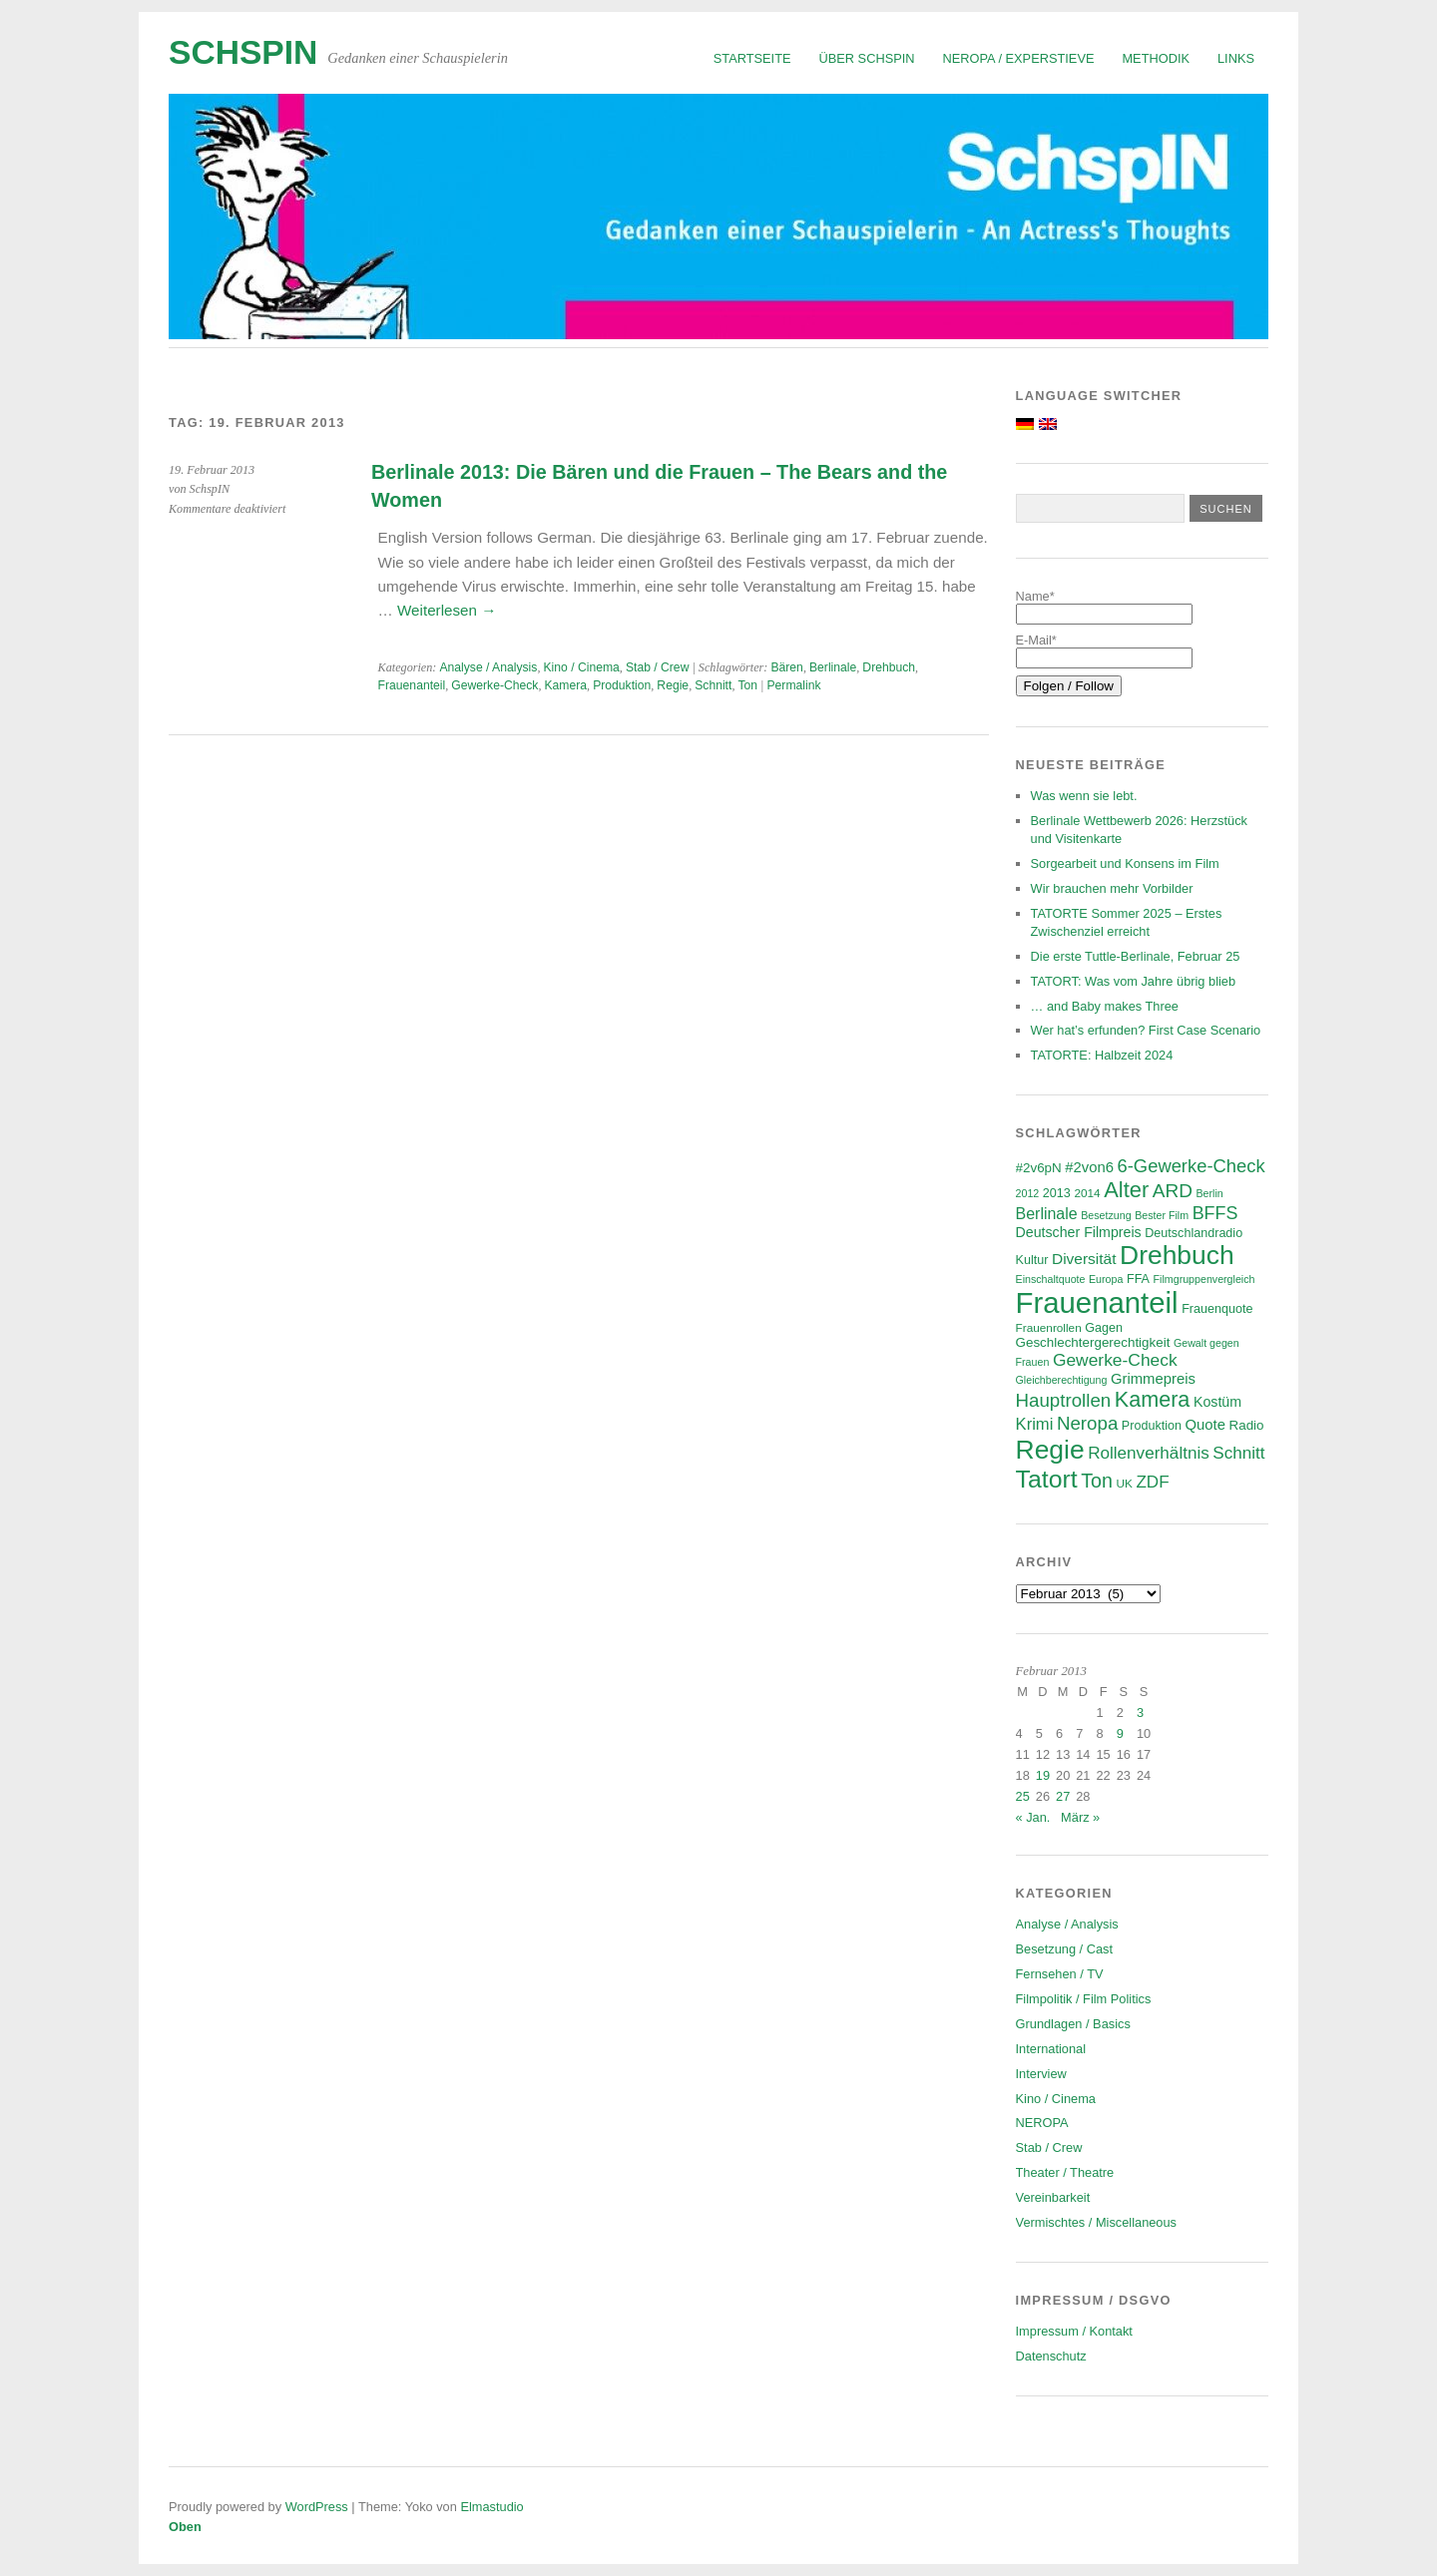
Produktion (622, 685)
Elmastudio (491, 2506)
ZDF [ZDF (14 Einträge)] (1152, 1482)
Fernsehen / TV (1060, 1973)
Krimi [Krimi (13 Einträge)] (1035, 1424)
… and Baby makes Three (1105, 1006)
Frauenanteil (412, 685)
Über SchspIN (867, 58)
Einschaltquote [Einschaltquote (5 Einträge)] (1051, 1279)
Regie (673, 685)
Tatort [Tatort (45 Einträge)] (1047, 1479)
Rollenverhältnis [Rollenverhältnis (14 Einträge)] (1148, 1453)
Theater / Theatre (1065, 2172)
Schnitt (713, 685)
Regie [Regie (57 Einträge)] (1050, 1450)
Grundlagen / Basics (1073, 2023)
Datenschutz (1051, 2356)
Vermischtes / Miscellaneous (1096, 2222)
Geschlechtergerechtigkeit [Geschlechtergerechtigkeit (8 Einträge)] (1093, 1342)
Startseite (752, 58)
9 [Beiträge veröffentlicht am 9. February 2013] (1120, 1733)
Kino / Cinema (581, 667)
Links (1235, 58)
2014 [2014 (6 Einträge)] (1087, 1192)
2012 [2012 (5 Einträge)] (1028, 1193)
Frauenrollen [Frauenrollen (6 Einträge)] (1049, 1327)
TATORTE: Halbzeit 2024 (1102, 1055)
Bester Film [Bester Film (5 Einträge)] (1162, 1215)
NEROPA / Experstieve (1019, 58)
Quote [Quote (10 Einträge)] (1205, 1425)
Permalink (793, 685)
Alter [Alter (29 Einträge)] (1126, 1189)
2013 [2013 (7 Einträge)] (1057, 1193)
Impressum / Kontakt (1074, 2331)
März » (1080, 1817)
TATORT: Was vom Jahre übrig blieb (1133, 981)
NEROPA (1042, 2122)
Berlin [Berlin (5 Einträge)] (1210, 1193)
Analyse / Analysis (488, 667)
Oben (185, 2526)
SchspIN (243, 52)
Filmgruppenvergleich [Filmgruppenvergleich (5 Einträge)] (1204, 1279)
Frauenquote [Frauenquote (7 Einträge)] (1217, 1309)
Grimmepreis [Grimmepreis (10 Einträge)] (1153, 1379)
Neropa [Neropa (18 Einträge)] (1087, 1423)
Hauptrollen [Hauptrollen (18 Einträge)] (1064, 1400)
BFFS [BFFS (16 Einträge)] (1215, 1213)
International (1051, 2048)
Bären (786, 667)
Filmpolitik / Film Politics (1084, 1998)
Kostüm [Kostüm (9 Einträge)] (1217, 1402)
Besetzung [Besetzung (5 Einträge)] (1106, 1215)
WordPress (316, 2506)
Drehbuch (888, 667)
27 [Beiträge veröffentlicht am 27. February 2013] (1063, 1796)
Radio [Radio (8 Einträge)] (1246, 1425)
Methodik (1156, 58)
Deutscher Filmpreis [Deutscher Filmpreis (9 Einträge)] (1079, 1232)
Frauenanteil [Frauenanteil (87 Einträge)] (1097, 1302)
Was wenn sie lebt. (1084, 795)
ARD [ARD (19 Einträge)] (1173, 1190)
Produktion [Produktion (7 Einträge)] (1152, 1426)
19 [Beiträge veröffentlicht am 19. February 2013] (1043, 1775)
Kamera (566, 685)
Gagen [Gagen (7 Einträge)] (1104, 1328)
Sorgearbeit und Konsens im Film (1125, 863)
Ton (747, 685)
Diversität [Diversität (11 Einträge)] (1084, 1258)
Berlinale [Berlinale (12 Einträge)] (1047, 1213)
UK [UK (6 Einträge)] (1124, 1483)
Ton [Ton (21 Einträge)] (1097, 1481)
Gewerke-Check (494, 685)
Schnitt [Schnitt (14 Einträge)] (1238, 1453)
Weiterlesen (446, 610)
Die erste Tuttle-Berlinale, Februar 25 (1135, 956)
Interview (1041, 2073)
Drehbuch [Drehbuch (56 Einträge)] (1177, 1255)
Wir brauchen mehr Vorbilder (1112, 888)
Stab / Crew (658, 667)
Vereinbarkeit (1053, 2197)
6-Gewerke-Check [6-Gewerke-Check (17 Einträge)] (1191, 1165)
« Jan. (1033, 1817)
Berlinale (832, 667)
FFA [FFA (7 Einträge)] (1138, 1279)
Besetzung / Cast (1064, 1948)
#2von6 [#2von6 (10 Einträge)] (1089, 1167)
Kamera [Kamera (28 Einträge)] (1153, 1399)
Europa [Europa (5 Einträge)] (1106, 1279)
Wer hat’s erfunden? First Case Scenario (1146, 1030)
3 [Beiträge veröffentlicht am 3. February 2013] (1140, 1712)
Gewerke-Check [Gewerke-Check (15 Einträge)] (1115, 1360)
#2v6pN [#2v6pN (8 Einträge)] (1039, 1167)
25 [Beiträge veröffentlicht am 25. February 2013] (1023, 1796)
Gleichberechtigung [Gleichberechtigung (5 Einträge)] (1062, 1380)
